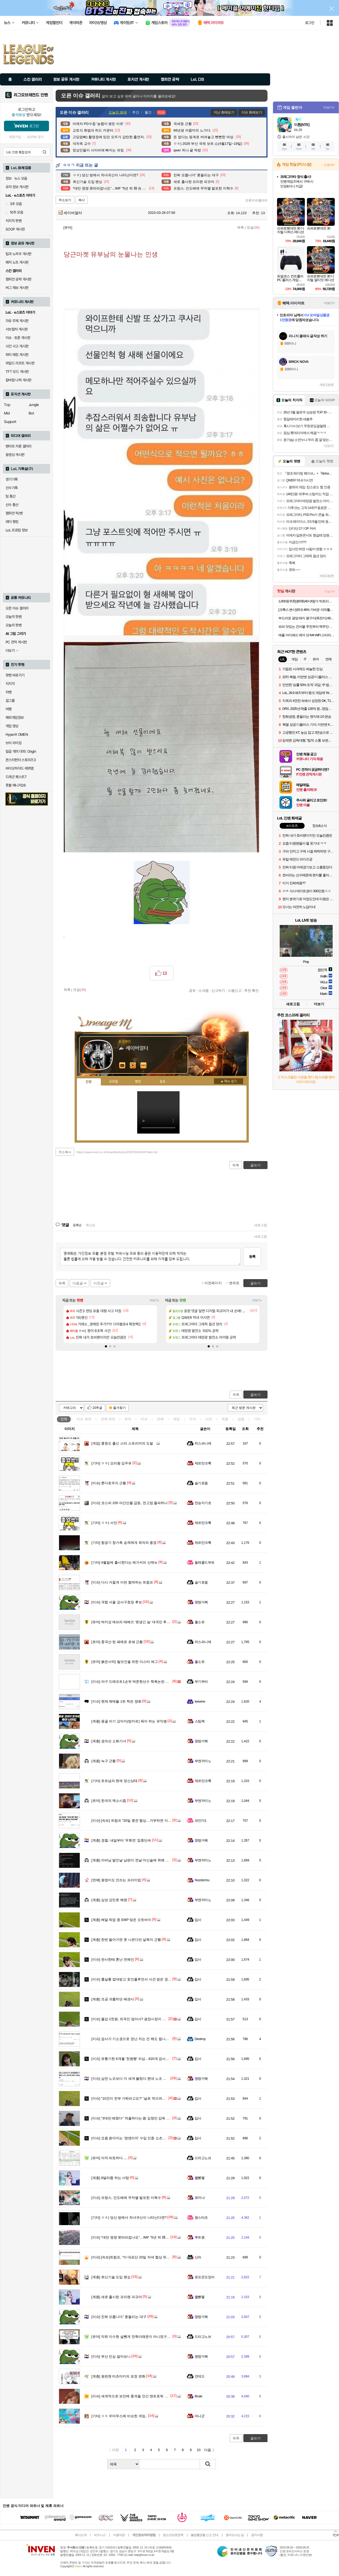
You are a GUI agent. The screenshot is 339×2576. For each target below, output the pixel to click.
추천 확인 (251, 990)
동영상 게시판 (15, 455)
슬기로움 (201, 1483)
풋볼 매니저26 (16, 785)
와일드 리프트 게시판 (20, 363)
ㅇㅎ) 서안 (104, 1523)
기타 (257, 1419)
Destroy (200, 2039)
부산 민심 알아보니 (111, 2356)
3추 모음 (14, 204)
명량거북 (201, 1602)
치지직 (10, 684)
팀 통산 (11, 496)
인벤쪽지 (122, 1066)
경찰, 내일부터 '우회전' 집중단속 (121, 1840)
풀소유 (199, 1622)
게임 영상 (12, 726)
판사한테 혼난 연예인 (112, 1959)
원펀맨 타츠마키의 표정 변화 (118, 2376)
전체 (63, 1419)
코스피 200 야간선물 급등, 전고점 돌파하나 (129, 1503)
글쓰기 (255, 1395)
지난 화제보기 (224, 112)
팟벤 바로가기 (15, 675)
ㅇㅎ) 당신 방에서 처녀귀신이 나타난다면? (129, 2217)
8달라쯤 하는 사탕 (110, 2178)
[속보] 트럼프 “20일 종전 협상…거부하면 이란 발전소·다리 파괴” (145, 1820)
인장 (89, 1082)
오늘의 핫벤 (13, 617)
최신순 (90, 1225)
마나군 (199, 2416)
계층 (224, 1419)
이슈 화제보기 (252, 112)
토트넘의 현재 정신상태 (114, 1781)
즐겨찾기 (119, 1408)
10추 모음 (14, 212)
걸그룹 (10, 700)
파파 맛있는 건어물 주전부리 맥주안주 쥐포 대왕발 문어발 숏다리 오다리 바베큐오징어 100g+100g (306, 627)
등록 (252, 1256)
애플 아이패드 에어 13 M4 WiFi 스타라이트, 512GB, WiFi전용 (306, 635)
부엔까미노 (203, 1761)
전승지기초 (203, 1503)
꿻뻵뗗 (199, 2178)
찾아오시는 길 (235, 2535)
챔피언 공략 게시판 (19, 279)
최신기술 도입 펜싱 (111, 2277)
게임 (176, 1419)
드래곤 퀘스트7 (16, 777)
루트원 (199, 2237)
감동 (241, 1419)
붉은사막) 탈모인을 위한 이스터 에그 (124, 1662)
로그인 (309, 23)
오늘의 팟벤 (13, 625)
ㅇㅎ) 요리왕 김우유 (111, 1463)
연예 (108, 1419)
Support (10, 421)
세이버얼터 (70, 213)
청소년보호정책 (173, 2535)
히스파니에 (203, 1443)
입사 (198, 1920)
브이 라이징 (13, 743)
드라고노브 (203, 2158)
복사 (81, 200)
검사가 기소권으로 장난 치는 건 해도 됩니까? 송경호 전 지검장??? (147, 2039)
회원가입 (15, 137)
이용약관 (119, 2535)
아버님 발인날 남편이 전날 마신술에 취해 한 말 (132, 1860)
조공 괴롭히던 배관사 (112, 1999)
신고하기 (218, 990)
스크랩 (203, 990)
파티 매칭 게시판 (17, 355)
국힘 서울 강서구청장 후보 (116, 1602)
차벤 (9, 692)
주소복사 (65, 1152)
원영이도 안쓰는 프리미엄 (116, 1880)
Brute (198, 2396)
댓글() (253, 227)
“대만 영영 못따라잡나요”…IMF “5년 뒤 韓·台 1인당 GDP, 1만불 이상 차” (151, 2237)
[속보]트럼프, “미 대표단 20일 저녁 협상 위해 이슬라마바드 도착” (145, 2257)
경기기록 (12, 479)
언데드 (199, 2376)
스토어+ (329, 165)
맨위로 (234, 1283)
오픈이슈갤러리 (256, 200)
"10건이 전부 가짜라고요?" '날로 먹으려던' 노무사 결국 (138, 2098)
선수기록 (12, 488)
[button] (106, 1346)
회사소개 (81, 2535)
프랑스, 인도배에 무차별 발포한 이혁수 (126, 2198)
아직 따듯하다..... (109, 2158)
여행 (9, 709)
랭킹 (138, 1082)
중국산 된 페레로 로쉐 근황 (117, 1642)
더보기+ (154, 1300)
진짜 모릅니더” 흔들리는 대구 (118, 2317)
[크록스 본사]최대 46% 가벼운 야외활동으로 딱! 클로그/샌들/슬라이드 (306, 610)
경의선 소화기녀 (108, 1741)
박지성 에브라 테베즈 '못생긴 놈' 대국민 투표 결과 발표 (138, 1622)
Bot (31, 413)
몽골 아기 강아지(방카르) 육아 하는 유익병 (129, 1721)
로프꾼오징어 (205, 2277)
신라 (198, 2257)
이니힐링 (133, 1066)
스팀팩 (199, 1721)
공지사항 (257, 2535)
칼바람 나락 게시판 (19, 380)
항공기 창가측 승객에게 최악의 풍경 (124, 1543)
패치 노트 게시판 (17, 262)
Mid (7, 413)
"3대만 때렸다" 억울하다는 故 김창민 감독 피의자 (134, 2118)
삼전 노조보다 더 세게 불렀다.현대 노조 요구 (130, 2079)
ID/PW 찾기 (35, 137)
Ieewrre (200, 1701)
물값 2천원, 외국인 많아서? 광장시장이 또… (130, 2019)
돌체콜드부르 (205, 1562)
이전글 (98, 1283)
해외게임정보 (15, 717)
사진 (208, 1419)
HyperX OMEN (17, 734)
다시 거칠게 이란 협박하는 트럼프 (122, 1582)
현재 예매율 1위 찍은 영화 (116, 1701)
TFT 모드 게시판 (17, 371)
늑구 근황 (103, 1761)
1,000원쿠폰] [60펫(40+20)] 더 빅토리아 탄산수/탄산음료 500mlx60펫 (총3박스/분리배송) (306, 601)
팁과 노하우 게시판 (19, 254)
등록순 (77, 1225)
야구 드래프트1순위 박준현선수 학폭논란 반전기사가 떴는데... (144, 1682)
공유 (192, 990)
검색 (44, 152)
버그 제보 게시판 (17, 288)
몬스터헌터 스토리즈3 (21, 760)
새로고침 (260, 1225)
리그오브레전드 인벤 (31, 95)
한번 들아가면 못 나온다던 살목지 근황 (126, 1940)
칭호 (163, 1082)
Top (7, 405)
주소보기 (65, 200)
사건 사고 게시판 (17, 346)
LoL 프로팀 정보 (17, 530)
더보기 (144, 1066)
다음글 (78, 1283)
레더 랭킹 (12, 522)
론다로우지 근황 (108, 1483)
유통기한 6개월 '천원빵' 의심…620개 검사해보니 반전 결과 (141, 2059)
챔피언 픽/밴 (14, 513)
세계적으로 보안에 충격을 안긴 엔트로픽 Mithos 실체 (136, 2396)
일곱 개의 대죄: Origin (21, 751)
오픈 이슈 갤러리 (17, 608)
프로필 (113, 1082)
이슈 (84, 1419)
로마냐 (199, 2198)
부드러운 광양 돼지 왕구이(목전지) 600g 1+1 (306, 618)
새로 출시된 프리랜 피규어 (116, 2297)
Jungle (34, 405)
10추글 (97, 1408)
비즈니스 (100, 2535)
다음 (207, 2450)
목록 (240, 227)
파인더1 (200, 1820)
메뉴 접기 (228, 1081)
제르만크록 (203, 1463)
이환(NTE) (301, 125)
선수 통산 (12, 505)
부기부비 (201, 1682)
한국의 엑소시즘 (108, 1801)
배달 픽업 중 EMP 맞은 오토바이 (121, 1920)
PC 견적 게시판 (16, 642)
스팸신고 (235, 990)
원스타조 (201, 2217)
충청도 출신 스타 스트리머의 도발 (122, 1443)
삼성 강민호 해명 (109, 1900)
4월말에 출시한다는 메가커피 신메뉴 (124, 1562)
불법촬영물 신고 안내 (204, 2535)
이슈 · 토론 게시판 (18, 338)
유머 (127, 1419)
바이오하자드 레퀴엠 (20, 768)
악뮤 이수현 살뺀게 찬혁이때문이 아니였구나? (131, 2337)
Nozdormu (202, 1880)
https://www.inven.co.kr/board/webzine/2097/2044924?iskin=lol (117, 1152)
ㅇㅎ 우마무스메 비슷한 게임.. (119, 2416)
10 (198, 2450)
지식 (192, 1419)
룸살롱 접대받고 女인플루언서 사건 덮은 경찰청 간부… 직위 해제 (146, 1979)
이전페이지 (213, 1283)
